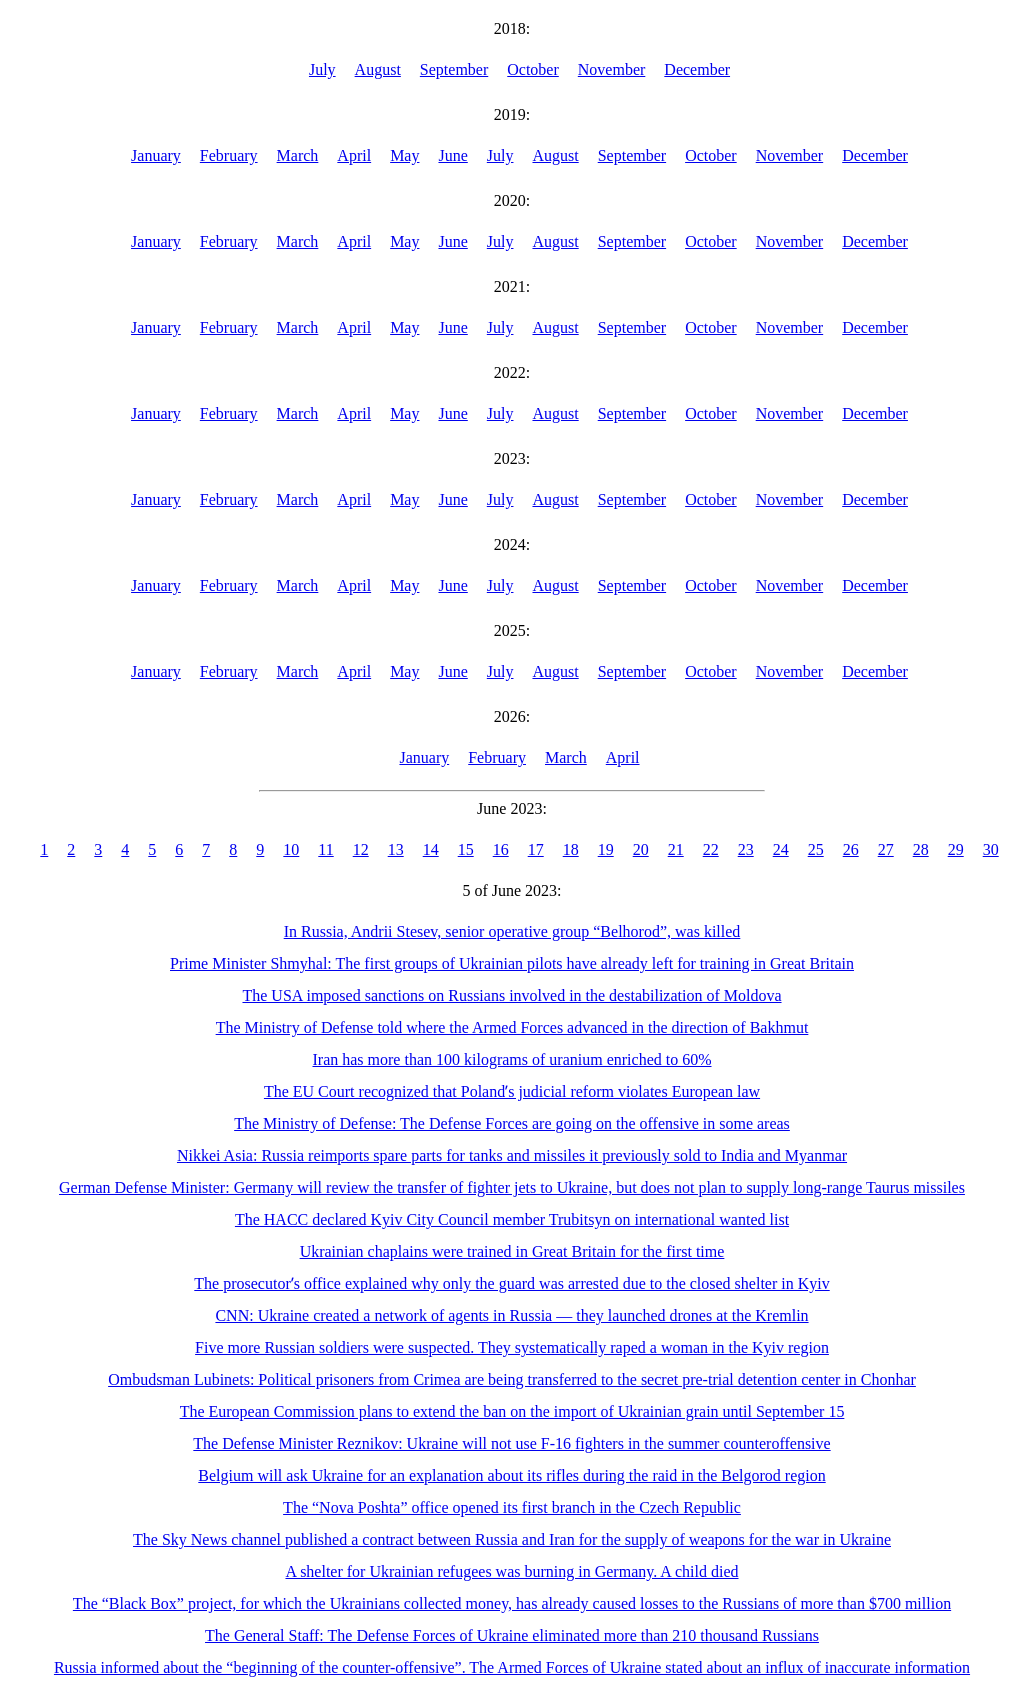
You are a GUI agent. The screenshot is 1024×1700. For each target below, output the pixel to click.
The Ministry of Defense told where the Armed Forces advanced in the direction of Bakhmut (512, 1027)
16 (501, 849)
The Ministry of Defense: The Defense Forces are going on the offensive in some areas (512, 1123)
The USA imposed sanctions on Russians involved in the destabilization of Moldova (511, 995)
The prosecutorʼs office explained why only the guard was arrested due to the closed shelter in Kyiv (511, 1283)
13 (396, 849)
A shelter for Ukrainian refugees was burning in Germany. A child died (511, 1571)
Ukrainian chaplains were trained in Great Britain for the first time (512, 1251)
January (156, 155)
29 (956, 849)
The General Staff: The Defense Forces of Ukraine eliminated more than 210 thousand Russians (512, 1635)
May (404, 155)
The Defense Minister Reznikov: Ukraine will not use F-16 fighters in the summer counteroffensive (511, 1443)
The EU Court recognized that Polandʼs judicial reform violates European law (512, 1091)
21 (676, 849)
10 (291, 849)
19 (606, 849)
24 (781, 849)
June (452, 155)
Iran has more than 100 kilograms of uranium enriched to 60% (512, 1059)
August (378, 69)
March (298, 155)
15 (466, 849)
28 (921, 849)
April (354, 155)
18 (571, 849)
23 (746, 849)
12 (361, 849)
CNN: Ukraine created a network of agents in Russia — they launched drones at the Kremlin (511, 1315)
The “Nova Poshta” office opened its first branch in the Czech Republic (512, 1507)
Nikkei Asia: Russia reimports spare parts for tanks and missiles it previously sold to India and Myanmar (512, 1155)
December (697, 69)
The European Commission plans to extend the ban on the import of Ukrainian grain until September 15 (512, 1411)
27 (886, 849)
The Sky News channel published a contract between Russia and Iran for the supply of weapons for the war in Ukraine (512, 1539)
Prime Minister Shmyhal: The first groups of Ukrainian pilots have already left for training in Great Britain (512, 963)
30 (991, 849)
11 (325, 849)
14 (431, 849)
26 (851, 849)
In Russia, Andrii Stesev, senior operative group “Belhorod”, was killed (512, 931)
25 (816, 849)
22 (711, 849)
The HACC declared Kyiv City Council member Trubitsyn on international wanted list (512, 1219)
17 (536, 849)
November (612, 69)
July (322, 69)
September (454, 69)
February (229, 155)
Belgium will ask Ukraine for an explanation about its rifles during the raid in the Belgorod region (511, 1475)
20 (641, 849)
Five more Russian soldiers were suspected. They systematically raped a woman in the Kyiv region (512, 1347)
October (533, 69)
